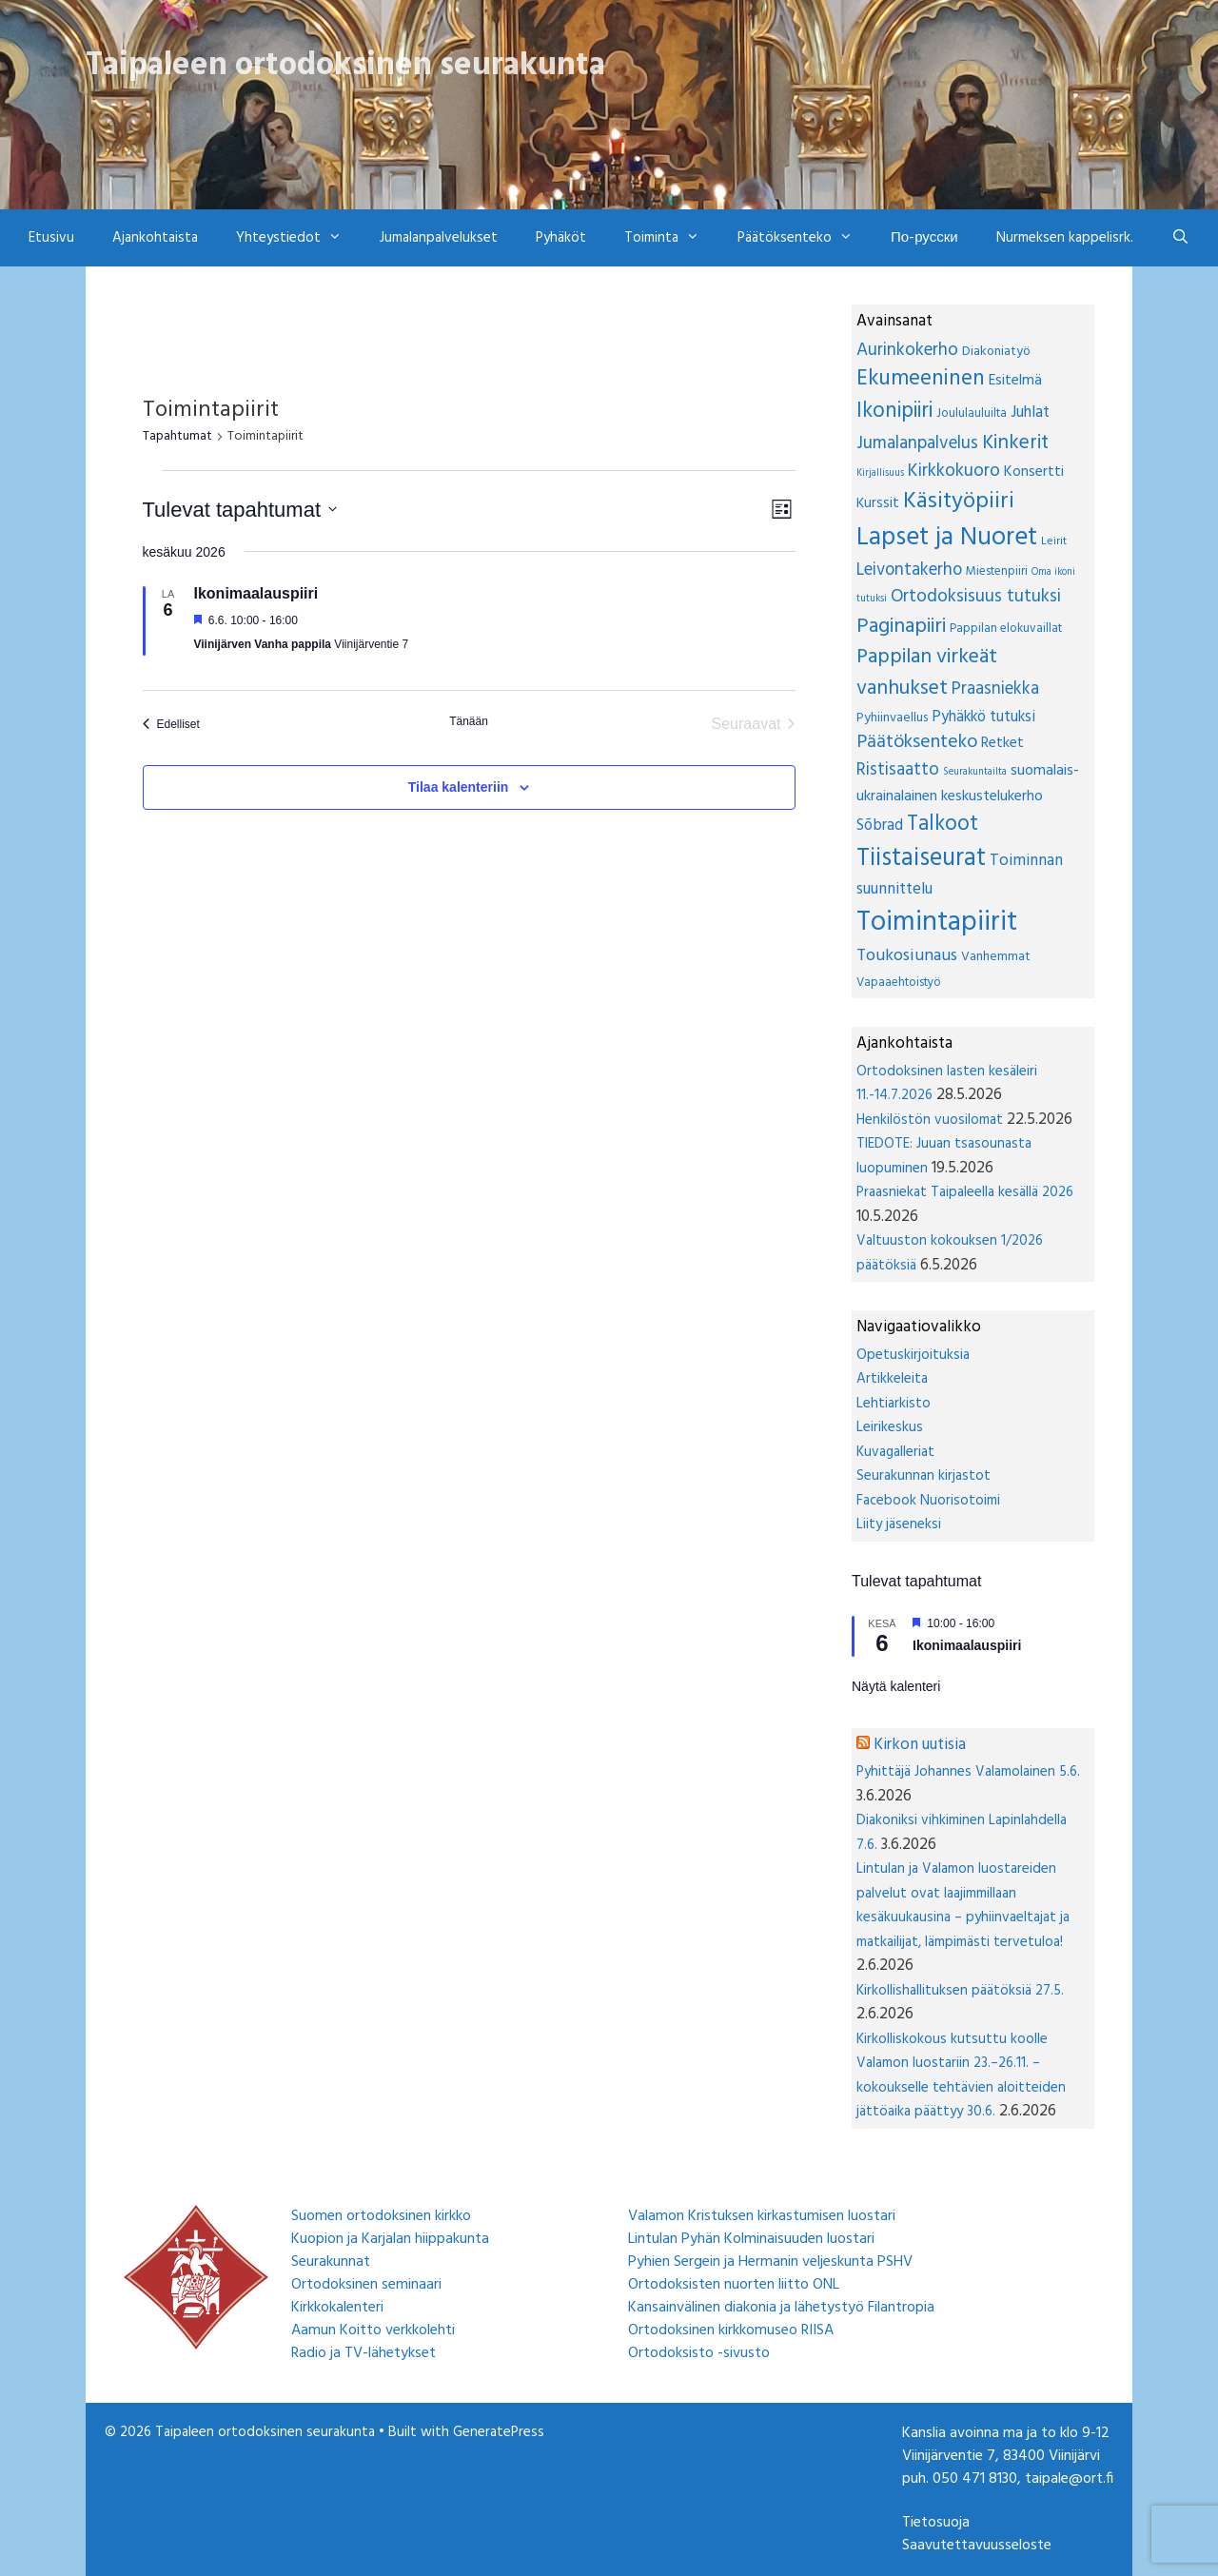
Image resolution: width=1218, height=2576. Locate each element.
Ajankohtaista (155, 237)
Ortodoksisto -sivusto (699, 2353)
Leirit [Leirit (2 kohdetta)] (1054, 541)
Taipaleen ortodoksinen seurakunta (345, 65)
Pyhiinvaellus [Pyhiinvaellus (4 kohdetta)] (892, 718)
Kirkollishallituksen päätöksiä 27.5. (960, 1990)
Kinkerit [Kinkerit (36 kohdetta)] (1015, 443)
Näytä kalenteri (896, 1686)
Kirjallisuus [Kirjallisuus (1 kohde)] (880, 473)
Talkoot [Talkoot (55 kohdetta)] (942, 824)
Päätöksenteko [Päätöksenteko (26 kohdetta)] (916, 742)
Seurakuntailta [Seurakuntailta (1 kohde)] (975, 772)
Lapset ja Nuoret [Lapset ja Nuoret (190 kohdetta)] (946, 538)
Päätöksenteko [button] (804, 237)
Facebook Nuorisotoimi (928, 1500)
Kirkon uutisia (920, 1745)
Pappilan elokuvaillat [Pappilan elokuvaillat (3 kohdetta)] (1006, 629)
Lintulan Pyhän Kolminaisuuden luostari (751, 2239)
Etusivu (51, 237)
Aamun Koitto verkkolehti (373, 2330)
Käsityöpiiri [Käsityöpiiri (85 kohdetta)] (958, 501)
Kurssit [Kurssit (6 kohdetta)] (877, 503)
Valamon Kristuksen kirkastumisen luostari (761, 2216)
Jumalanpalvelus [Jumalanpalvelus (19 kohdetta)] (917, 443)
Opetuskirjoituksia (913, 1355)
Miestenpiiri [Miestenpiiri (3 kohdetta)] (997, 571)
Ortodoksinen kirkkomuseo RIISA (731, 2330)
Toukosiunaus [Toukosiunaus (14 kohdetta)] (906, 956)
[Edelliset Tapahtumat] (171, 724)
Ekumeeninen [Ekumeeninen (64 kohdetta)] (920, 379)
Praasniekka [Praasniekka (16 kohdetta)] (995, 689)
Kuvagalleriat (895, 1452)
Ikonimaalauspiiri (256, 593)
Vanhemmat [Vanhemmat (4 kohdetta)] (996, 957)
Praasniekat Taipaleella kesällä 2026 (964, 1192)
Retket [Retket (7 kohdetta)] (1002, 743)
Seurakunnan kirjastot (923, 1476)
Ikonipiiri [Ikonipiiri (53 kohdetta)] (894, 411)
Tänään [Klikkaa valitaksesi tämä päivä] (468, 721)
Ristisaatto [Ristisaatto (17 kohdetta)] (897, 770)
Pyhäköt (561, 237)
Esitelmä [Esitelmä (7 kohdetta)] (1015, 380)
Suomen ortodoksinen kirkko (381, 2216)
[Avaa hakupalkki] (1180, 237)
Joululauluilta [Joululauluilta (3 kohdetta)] (971, 413)
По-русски (924, 237)
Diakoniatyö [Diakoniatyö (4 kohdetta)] (996, 352)
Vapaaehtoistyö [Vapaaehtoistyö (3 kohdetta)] (898, 983)
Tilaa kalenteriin (458, 787)
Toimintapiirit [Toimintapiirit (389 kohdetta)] (936, 922)
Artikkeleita (892, 1378)
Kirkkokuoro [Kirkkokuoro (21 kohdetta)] (954, 471)
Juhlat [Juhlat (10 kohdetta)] (1030, 412)
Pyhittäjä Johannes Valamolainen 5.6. (968, 1771)
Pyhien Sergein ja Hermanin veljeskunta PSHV (770, 2262)
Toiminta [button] (671, 237)
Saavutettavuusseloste (976, 2545)
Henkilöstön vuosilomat (929, 1120)
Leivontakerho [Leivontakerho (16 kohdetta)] (909, 570)
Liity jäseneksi (898, 1524)
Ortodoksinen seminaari (366, 2284)
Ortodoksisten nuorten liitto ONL (733, 2284)
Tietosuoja (936, 2522)
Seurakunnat (330, 2262)
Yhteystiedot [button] (298, 237)
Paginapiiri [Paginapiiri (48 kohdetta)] (901, 626)
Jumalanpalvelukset (439, 237)
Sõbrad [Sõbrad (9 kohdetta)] (879, 826)
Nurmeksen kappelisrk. (1064, 237)
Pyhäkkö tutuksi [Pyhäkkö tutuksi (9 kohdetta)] (983, 717)
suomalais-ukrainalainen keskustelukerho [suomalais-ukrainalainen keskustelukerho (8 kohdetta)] (967, 783)
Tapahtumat (177, 437)
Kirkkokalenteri (337, 2307)
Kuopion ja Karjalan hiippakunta (390, 2239)
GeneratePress (498, 2432)
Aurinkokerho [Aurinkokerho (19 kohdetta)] (907, 350)
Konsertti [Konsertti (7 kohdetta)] (1034, 472)
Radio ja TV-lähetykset (363, 2353)
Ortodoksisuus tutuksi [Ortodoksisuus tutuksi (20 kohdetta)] (976, 596)
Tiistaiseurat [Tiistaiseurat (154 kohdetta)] (921, 858)
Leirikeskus (889, 1427)
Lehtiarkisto (893, 1403)
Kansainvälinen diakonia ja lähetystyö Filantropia (781, 2307)
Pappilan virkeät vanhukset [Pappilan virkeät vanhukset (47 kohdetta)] (926, 672)
